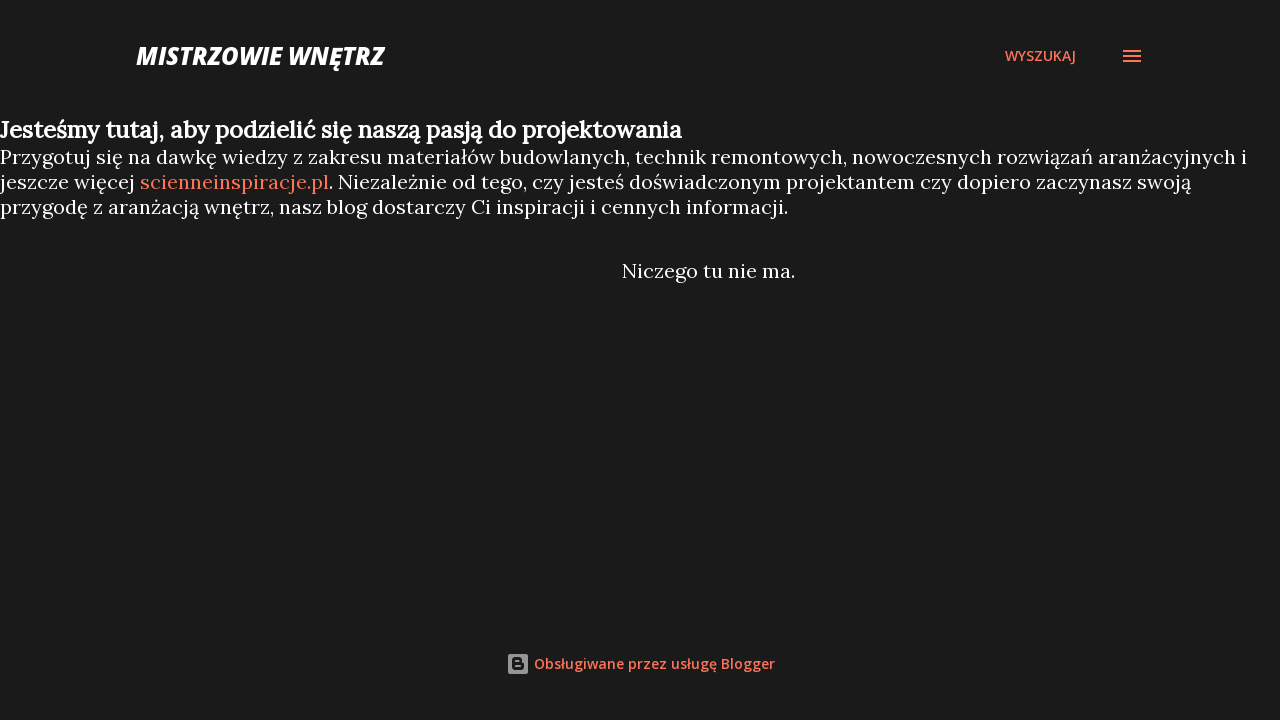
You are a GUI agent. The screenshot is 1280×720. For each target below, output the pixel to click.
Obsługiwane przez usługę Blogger (640, 663)
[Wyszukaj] (1040, 56)
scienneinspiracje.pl (234, 181)
